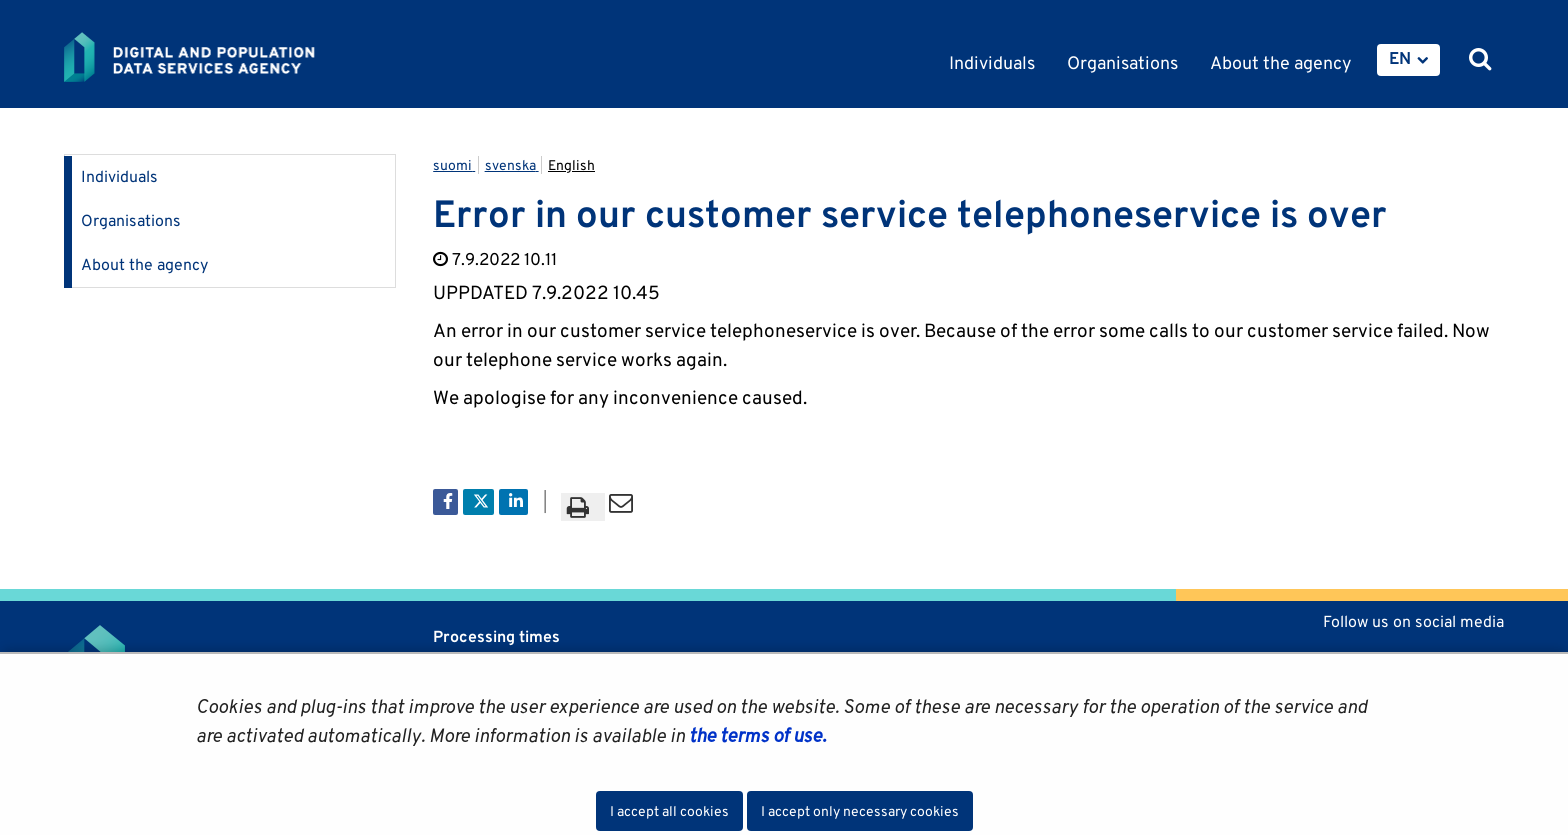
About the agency (144, 264)
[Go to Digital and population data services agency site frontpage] (242, 57)
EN (1400, 58)
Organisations (131, 220)
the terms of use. (755, 735)
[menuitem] (1408, 60)
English (571, 165)
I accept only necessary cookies (860, 811)
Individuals (119, 176)
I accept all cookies (669, 811)
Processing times (496, 636)
